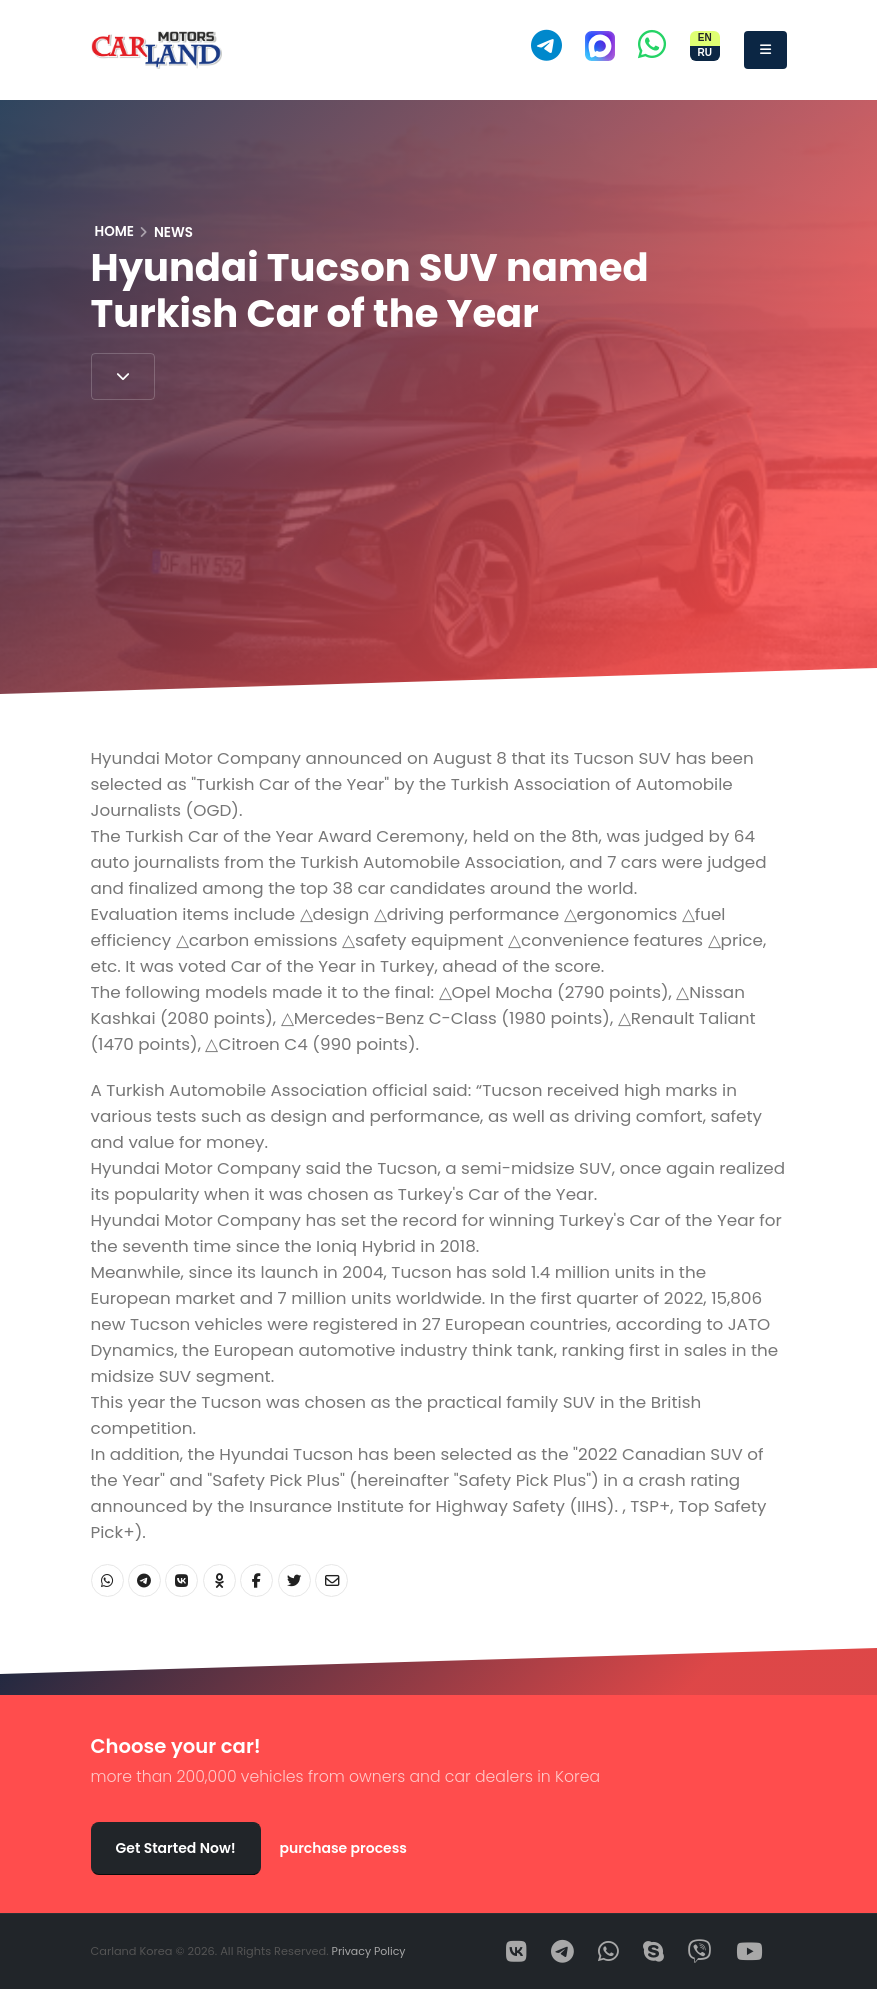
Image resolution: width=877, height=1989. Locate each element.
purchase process (343, 1848)
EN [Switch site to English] (705, 37)
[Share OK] (219, 1580)
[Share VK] (181, 1580)
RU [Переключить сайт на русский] (704, 52)
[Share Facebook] (256, 1580)
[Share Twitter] (294, 1580)
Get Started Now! (176, 1848)
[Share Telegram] (144, 1580)
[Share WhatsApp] (107, 1580)
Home (114, 231)
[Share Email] (331, 1580)
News (173, 232)
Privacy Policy (370, 1951)
